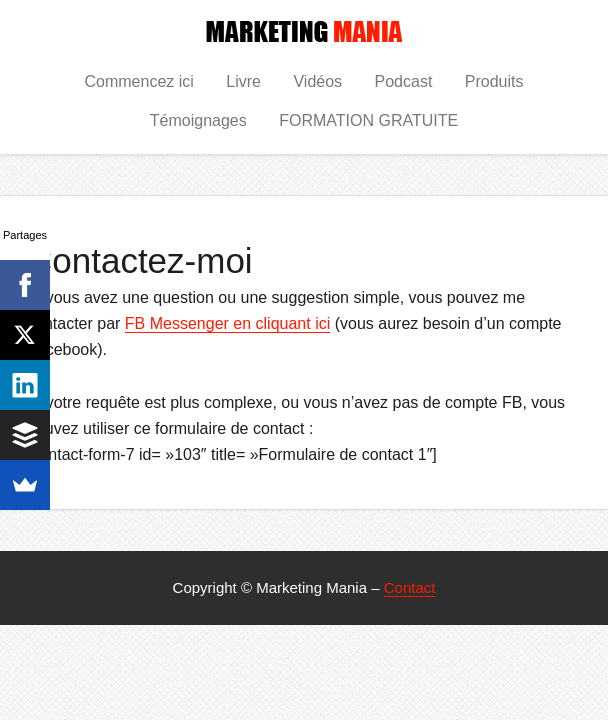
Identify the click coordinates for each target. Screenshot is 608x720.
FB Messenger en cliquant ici (227, 323)
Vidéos (317, 81)
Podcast (404, 81)
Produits (494, 81)
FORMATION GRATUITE (368, 120)
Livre (243, 81)
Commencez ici (138, 81)
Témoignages (198, 120)
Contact (410, 587)
